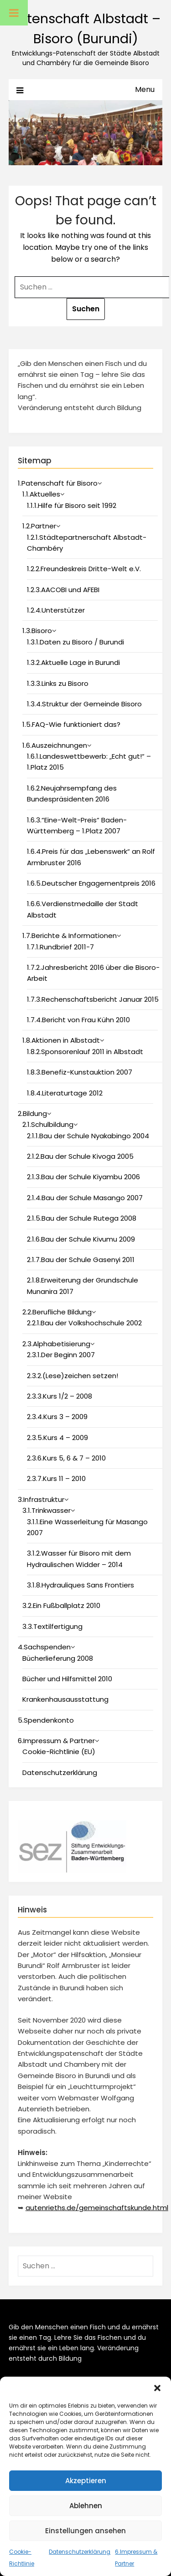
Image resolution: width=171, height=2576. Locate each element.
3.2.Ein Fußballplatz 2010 (61, 1605)
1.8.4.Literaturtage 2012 (65, 1093)
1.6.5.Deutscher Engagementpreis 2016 (91, 883)
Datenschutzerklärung (79, 2552)
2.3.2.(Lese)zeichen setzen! (72, 1375)
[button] (157, 2388)
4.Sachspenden (44, 1647)
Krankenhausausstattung (65, 1699)
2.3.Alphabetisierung (56, 1344)
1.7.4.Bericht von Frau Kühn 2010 (78, 1019)
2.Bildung (32, 1113)
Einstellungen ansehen (85, 2530)
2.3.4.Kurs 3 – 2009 (57, 1416)
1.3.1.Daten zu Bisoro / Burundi (75, 642)
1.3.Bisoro (37, 630)
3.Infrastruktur (41, 1499)
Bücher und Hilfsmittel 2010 (67, 1679)
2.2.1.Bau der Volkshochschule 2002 (84, 1323)
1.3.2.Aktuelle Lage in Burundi (73, 662)
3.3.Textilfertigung (52, 1626)
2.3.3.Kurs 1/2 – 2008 (59, 1396)
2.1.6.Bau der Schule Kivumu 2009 (81, 1239)
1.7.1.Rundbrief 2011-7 (60, 947)
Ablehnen (85, 2505)
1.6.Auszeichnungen (54, 745)
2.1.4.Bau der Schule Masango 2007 (85, 1197)
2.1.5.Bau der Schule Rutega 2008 (81, 1218)
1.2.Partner (39, 526)
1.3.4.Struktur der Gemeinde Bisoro (84, 704)
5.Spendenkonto (46, 1720)
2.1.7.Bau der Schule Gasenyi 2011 (81, 1259)
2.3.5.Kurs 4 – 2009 (57, 1437)
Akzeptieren (85, 2480)
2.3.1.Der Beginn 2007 (61, 1354)
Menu (145, 89)
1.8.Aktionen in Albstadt (61, 1040)
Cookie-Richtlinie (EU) (58, 1751)
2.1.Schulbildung (47, 1124)
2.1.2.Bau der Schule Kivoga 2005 (80, 1156)
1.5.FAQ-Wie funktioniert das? (71, 724)
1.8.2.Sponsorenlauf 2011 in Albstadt (85, 1051)
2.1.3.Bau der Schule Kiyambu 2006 (83, 1177)
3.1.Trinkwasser (46, 1510)
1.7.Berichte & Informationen (69, 935)
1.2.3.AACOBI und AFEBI (63, 589)
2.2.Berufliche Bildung (57, 1312)
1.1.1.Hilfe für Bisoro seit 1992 (71, 505)
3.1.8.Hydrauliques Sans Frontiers (80, 1585)
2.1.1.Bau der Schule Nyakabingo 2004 (88, 1136)
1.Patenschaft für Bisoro (58, 483)
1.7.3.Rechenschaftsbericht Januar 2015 (93, 999)
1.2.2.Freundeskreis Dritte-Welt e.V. (84, 568)
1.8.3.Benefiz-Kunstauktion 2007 (79, 1072)
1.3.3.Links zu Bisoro (57, 683)
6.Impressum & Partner (56, 1740)
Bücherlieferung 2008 (57, 1658)
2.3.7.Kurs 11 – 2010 (56, 1478)
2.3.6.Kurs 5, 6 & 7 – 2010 (66, 1458)
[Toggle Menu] (14, 12)
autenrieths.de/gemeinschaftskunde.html (97, 2207)
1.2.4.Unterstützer (56, 610)
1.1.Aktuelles (41, 494)
